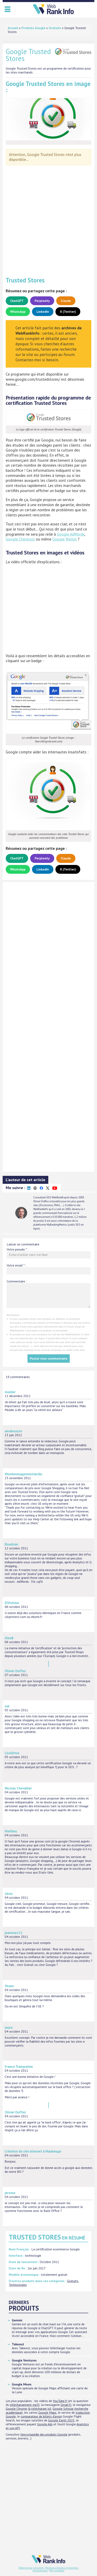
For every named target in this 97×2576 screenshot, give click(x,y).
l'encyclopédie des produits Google (43, 2434)
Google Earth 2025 (61, 2420)
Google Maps (47, 2412)
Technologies (18, 2285)
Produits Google (33, 28)
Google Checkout (20, 539)
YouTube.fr (60, 2401)
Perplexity (42, 301)
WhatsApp (17, 311)
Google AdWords (70, 534)
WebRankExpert (60, 1197)
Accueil (13, 28)
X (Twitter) (68, 311)
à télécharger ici (39, 2409)
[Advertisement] (48, 221)
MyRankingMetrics (57, 1224)
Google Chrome (16, 2409)
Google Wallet (64, 539)
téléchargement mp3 (24, 2405)
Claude (66, 301)
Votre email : (16, 1265)
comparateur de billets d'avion (41, 2416)
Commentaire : (17, 1281)
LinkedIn (42, 311)
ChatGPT (17, 301)
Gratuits (55, 28)
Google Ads (45, 2424)
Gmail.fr (66, 2405)
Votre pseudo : (17, 1249)
